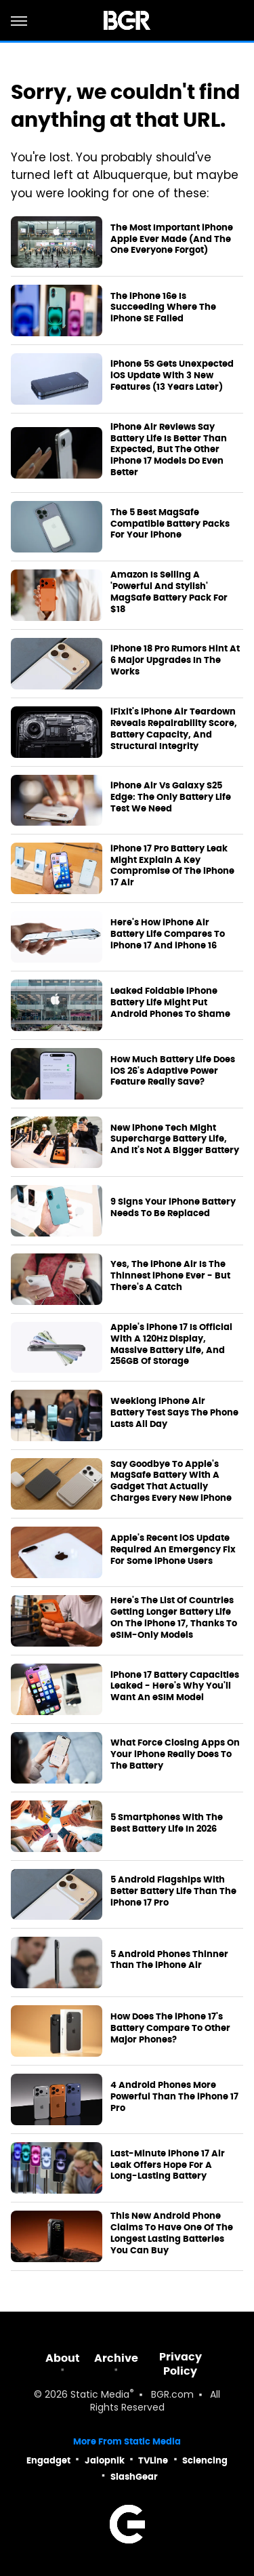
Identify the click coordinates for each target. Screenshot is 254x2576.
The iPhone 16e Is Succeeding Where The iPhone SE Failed (163, 308)
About (62, 2358)
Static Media (99, 2395)
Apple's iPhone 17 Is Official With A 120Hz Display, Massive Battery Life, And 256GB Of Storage (171, 1344)
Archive (116, 2358)
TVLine (153, 2460)
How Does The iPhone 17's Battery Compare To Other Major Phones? (170, 2028)
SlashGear (134, 2476)
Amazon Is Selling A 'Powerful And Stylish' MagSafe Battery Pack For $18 (169, 592)
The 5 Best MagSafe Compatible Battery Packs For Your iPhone (170, 524)
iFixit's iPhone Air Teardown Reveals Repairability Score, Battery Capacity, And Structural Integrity (173, 729)
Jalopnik (105, 2460)
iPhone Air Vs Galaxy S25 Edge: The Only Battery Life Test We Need (170, 797)
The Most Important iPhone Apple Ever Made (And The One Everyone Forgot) (171, 239)
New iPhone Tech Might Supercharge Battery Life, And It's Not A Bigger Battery (174, 1139)
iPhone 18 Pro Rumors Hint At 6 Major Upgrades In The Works (175, 660)
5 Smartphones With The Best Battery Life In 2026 (166, 1823)
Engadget (48, 2460)
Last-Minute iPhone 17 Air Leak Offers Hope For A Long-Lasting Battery (167, 2165)
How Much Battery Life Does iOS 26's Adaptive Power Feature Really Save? (172, 1071)
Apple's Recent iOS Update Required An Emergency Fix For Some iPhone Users (173, 1550)
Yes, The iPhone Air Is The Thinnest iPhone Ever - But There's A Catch (170, 1276)
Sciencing (205, 2460)
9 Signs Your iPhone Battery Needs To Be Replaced (173, 1207)
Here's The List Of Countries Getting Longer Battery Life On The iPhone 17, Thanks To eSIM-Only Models (173, 1618)
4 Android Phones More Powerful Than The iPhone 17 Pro (174, 2097)
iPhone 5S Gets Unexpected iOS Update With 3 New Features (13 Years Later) (172, 376)
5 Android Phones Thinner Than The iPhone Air (169, 1960)
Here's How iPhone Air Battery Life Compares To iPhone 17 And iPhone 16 (167, 934)
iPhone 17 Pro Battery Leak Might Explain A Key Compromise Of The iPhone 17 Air (172, 866)
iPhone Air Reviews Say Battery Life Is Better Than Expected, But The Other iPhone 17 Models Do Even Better (168, 450)
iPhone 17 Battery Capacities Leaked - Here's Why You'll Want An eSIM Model (174, 1687)
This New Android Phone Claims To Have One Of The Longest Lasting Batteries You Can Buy (171, 2233)
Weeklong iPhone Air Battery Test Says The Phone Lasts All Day (174, 1413)
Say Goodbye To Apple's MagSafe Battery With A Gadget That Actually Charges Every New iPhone (171, 1481)
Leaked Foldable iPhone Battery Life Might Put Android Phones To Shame (170, 1003)
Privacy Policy (180, 2364)
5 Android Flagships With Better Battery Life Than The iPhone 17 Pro (173, 1891)
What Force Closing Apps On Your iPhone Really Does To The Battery (175, 1754)
